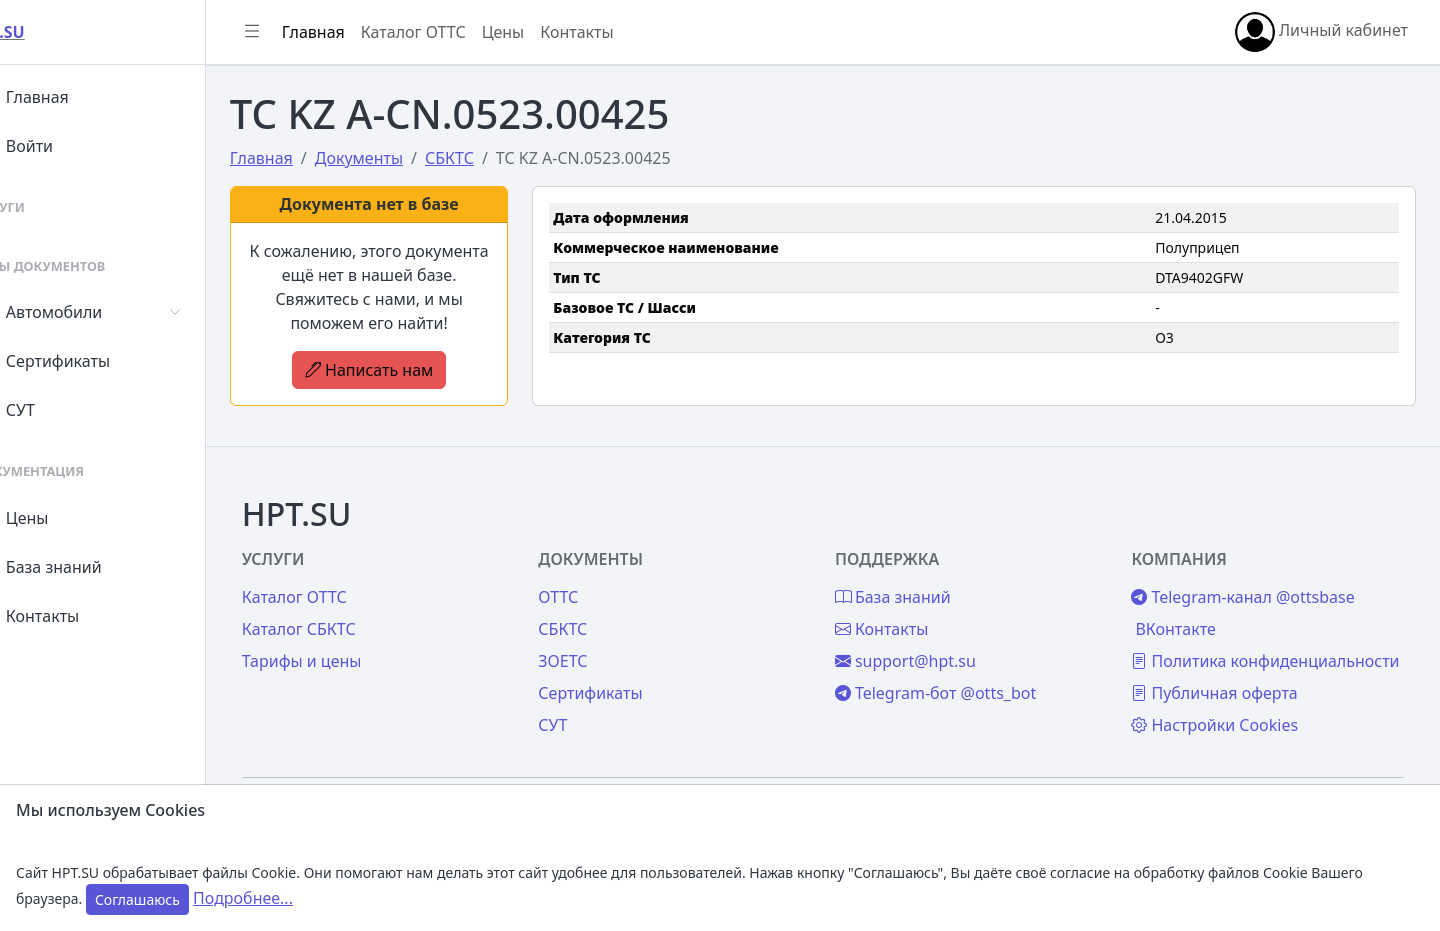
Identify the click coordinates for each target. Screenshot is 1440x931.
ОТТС (596, 573)
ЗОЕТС (600, 637)
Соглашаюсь (137, 899)
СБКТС (600, 605)
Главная (71, 97)
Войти (63, 146)
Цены (61, 518)
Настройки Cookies (1227, 725)
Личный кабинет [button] (1321, 32)
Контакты (76, 616)
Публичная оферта (1227, 693)
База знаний (88, 567)
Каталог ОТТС (463, 32)
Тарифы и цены (352, 637)
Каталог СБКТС (349, 605)
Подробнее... (243, 898)
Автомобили (88, 312)
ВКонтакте (1188, 605)
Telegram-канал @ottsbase (1255, 573)
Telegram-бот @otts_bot (960, 669)
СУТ (54, 410)
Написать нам (413, 370)
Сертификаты (92, 361)
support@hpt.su (930, 637)
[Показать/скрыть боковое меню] (302, 32)
